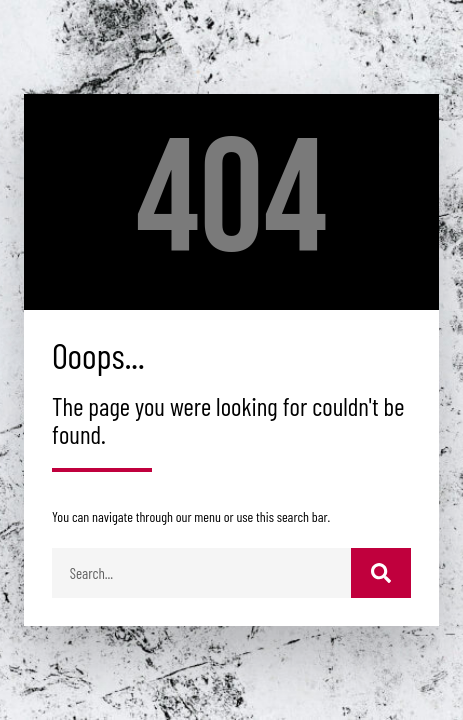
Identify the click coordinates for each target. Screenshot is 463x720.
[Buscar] (381, 573)
